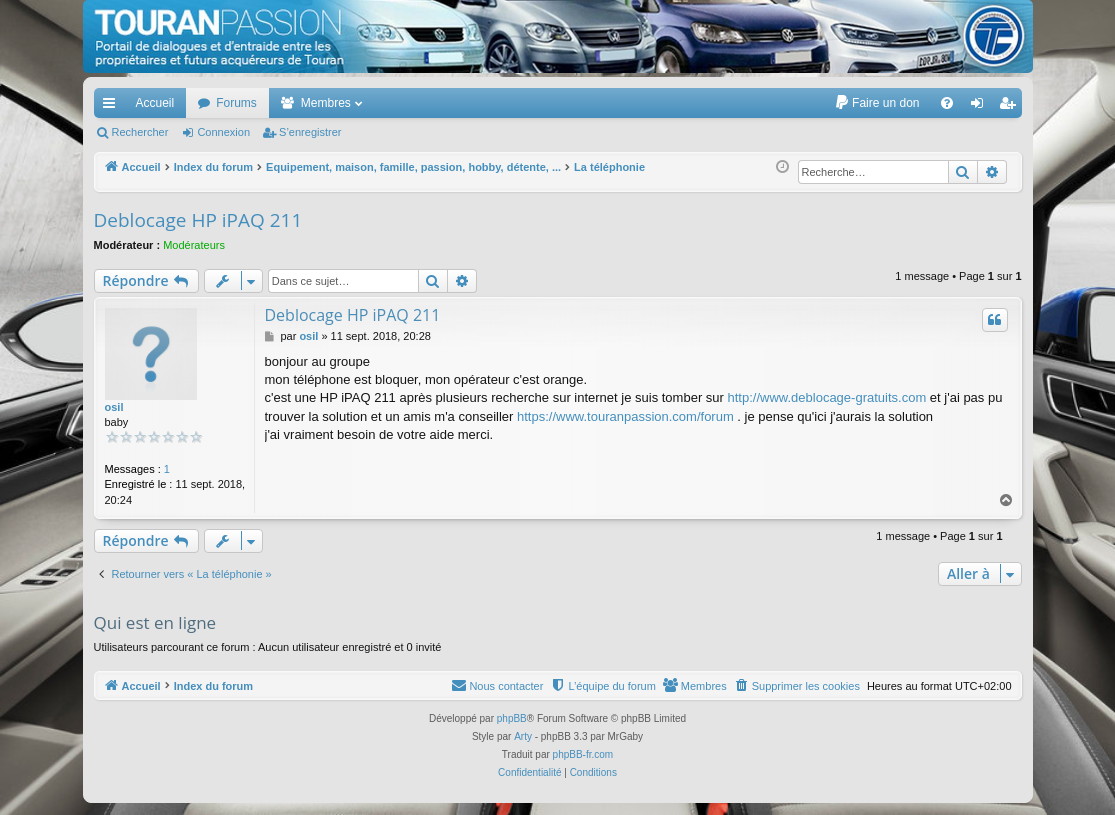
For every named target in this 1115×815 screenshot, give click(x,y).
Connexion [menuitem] (980, 107)
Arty (523, 736)
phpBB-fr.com (583, 754)
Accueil (155, 103)
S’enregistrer (310, 132)
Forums (236, 103)
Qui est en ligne (155, 622)
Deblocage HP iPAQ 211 (198, 220)
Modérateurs (194, 245)
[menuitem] (876, 103)
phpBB (512, 718)
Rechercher (140, 132)
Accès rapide (113, 107)
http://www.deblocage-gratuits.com (827, 397)
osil (114, 407)
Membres (326, 103)
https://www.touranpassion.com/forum (625, 416)
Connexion (223, 132)
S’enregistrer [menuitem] (1010, 107)
